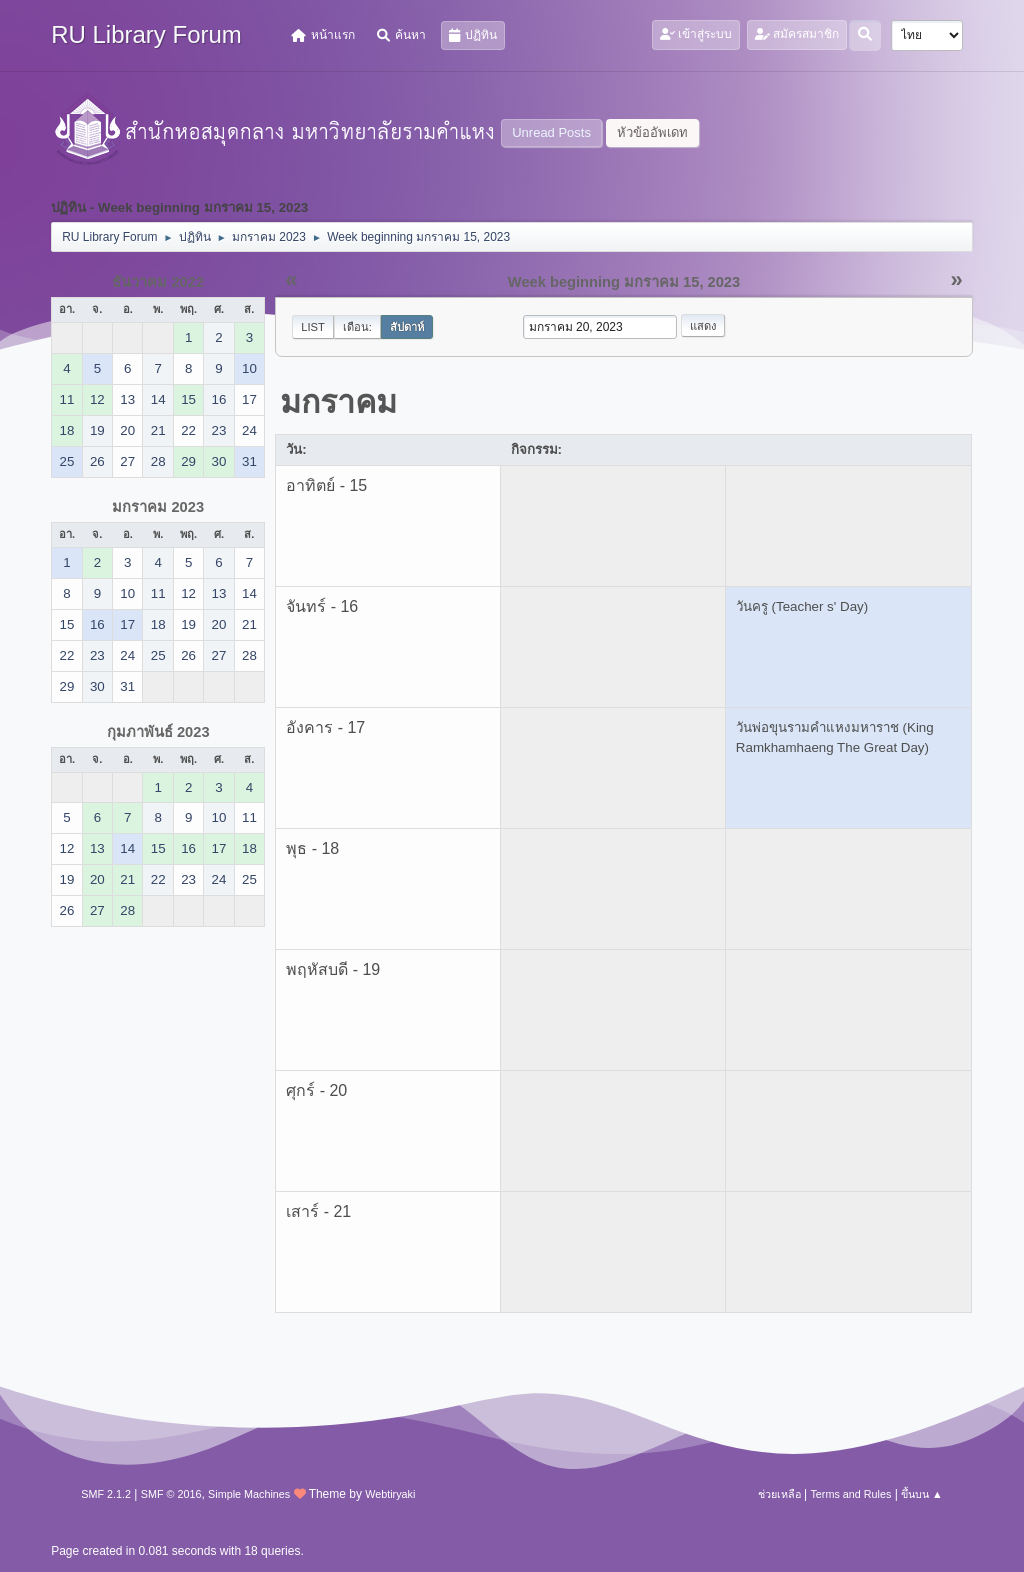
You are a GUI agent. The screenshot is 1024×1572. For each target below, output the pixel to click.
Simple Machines (249, 1494)
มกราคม (338, 402)
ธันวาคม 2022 (158, 282)
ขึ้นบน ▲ (922, 1494)
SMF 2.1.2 (106, 1494)
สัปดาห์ (407, 327)
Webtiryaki (390, 1494)
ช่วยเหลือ (779, 1494)
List (313, 327)
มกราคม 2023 (158, 507)
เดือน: (357, 327)
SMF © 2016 (171, 1494)
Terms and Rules (850, 1494)
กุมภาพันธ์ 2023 (158, 732)
